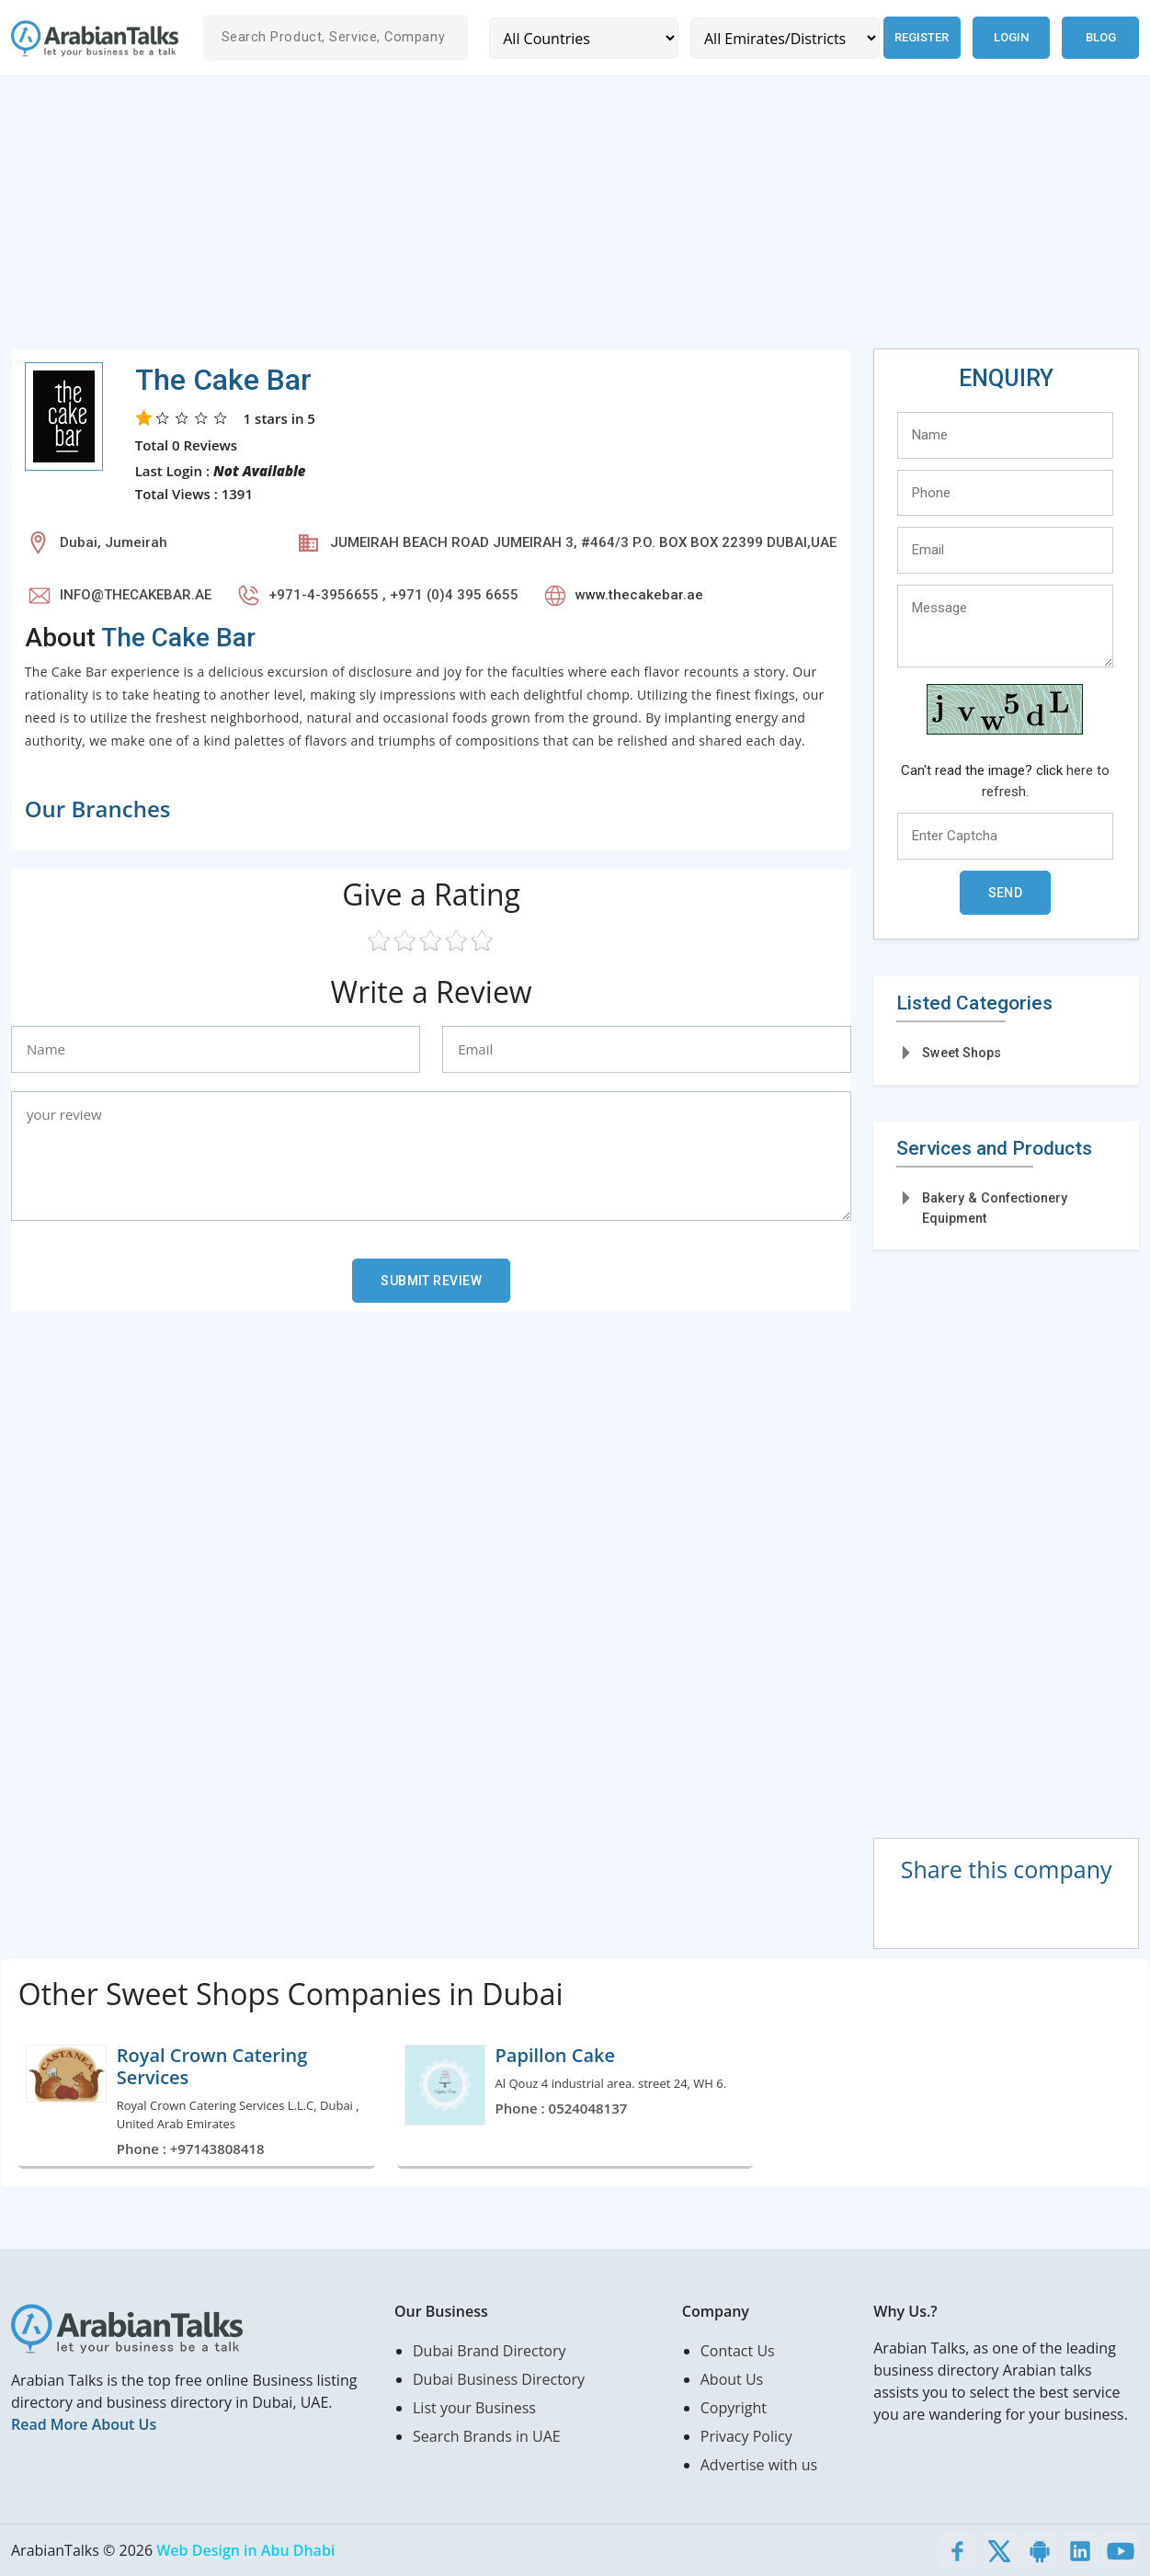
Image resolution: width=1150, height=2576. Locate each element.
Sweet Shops (961, 1052)
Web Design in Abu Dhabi (245, 2550)
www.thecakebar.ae (639, 595)
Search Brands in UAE (487, 2436)
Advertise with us (758, 2465)
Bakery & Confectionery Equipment (994, 1208)
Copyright (733, 2408)
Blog (1101, 37)
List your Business (474, 2408)
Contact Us (737, 2351)
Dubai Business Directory (499, 2379)
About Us (732, 2379)
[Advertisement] (562, 219)
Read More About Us (83, 2424)
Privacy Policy (746, 2436)
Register (919, 37)
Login (1011, 37)
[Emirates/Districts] (779, 38)
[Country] (582, 38)
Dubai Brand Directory (489, 2351)
